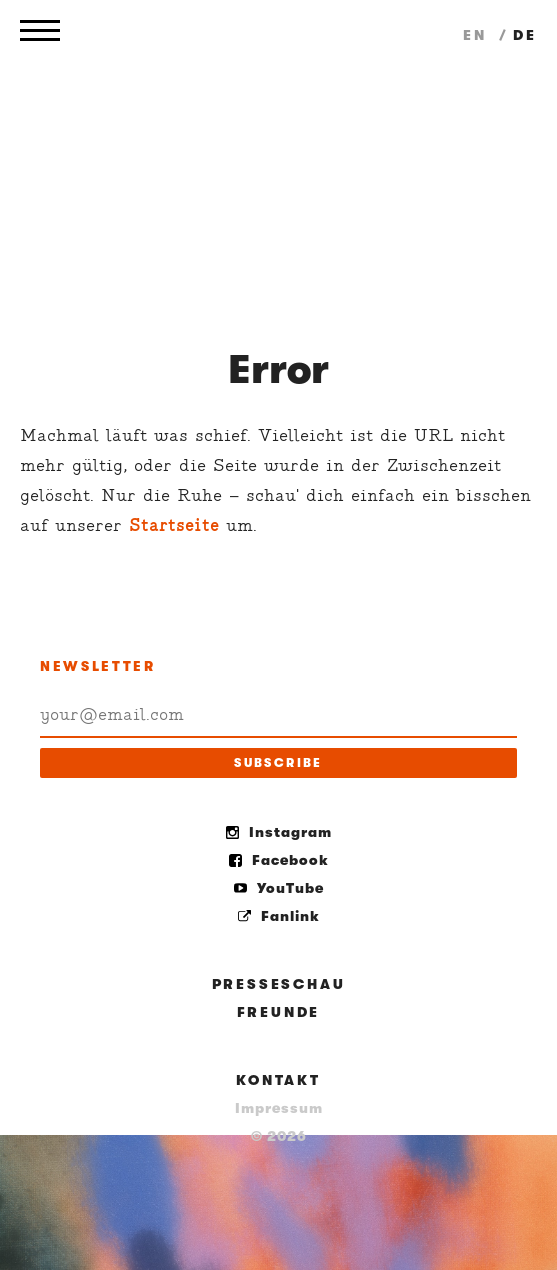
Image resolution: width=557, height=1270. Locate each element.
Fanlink (279, 916)
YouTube (279, 888)
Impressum (279, 1108)
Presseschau (279, 984)
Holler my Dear (279, 160)
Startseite (174, 525)
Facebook (279, 860)
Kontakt (278, 1080)
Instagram (279, 832)
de (525, 35)
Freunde (279, 1012)
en (477, 35)
